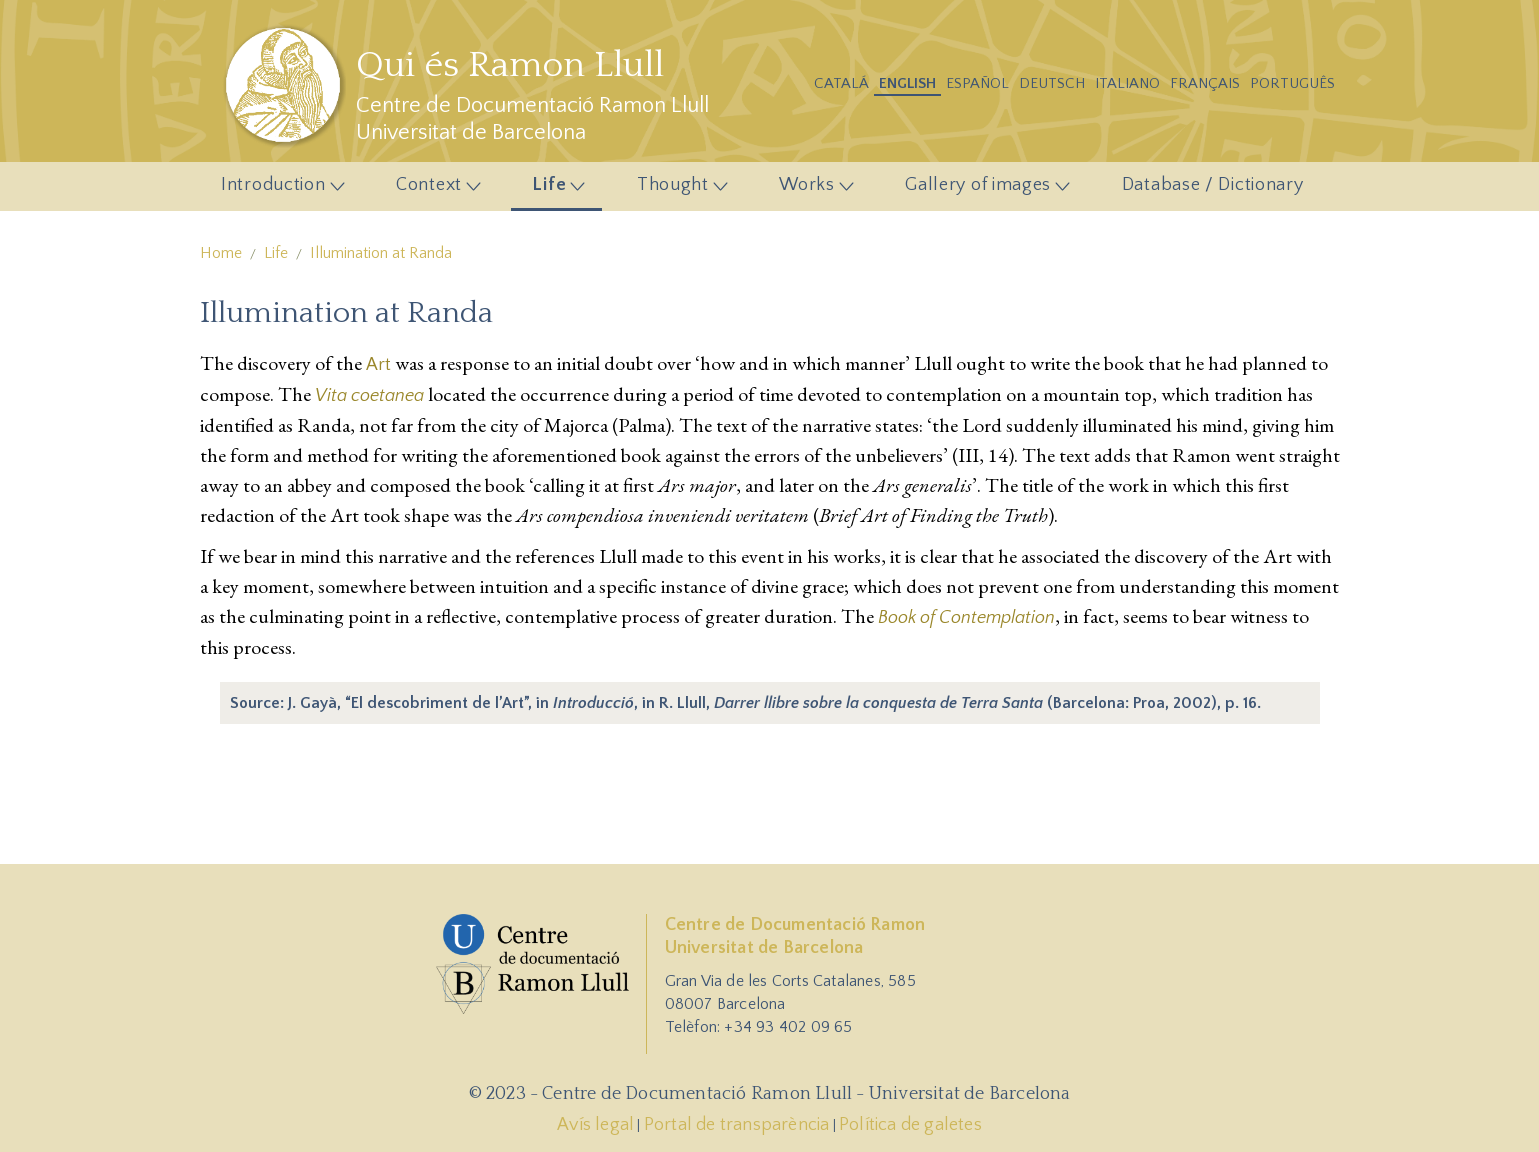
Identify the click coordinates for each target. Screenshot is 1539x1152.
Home (221, 253)
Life (553, 190)
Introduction (277, 190)
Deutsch (1052, 83)
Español (977, 83)
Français (1205, 83)
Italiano (1127, 83)
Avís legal (595, 1125)
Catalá (841, 83)
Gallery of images (982, 190)
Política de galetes (910, 1125)
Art (378, 365)
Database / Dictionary (1213, 185)
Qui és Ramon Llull (510, 65)
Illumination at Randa (381, 253)
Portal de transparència (737, 1125)
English (907, 83)
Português (1292, 83)
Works (811, 190)
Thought (676, 190)
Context (432, 190)
